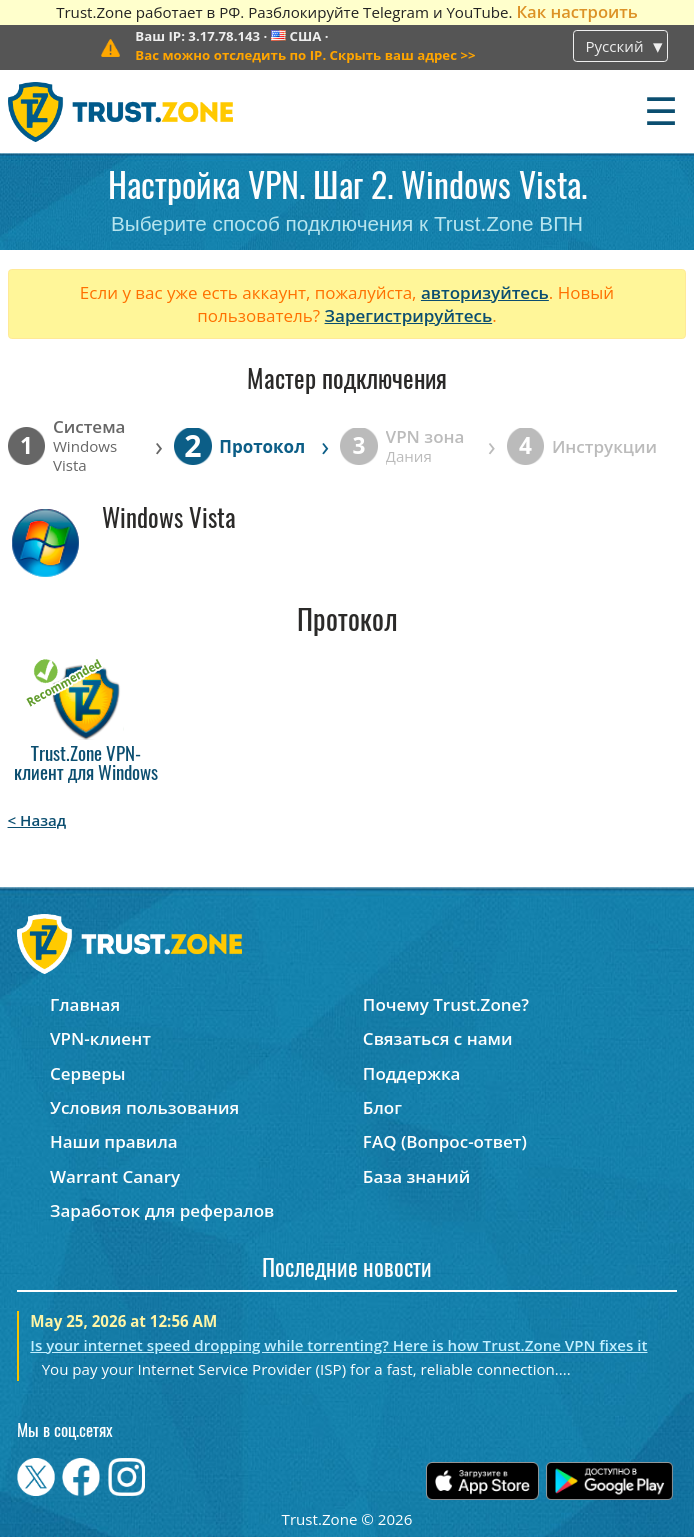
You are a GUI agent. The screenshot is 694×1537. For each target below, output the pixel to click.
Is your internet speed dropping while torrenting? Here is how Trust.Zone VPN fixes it (338, 1345)
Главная (85, 1004)
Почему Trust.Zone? (446, 1004)
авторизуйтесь (485, 292)
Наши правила (114, 1141)
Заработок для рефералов (162, 1210)
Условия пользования (144, 1107)
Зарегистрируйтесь (409, 315)
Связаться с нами (438, 1038)
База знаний (416, 1176)
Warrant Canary (115, 1176)
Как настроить (576, 11)
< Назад (37, 820)
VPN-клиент (100, 1038)
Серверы (88, 1073)
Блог (382, 1107)
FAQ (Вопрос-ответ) (445, 1141)
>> (305, 55)
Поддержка (412, 1073)
